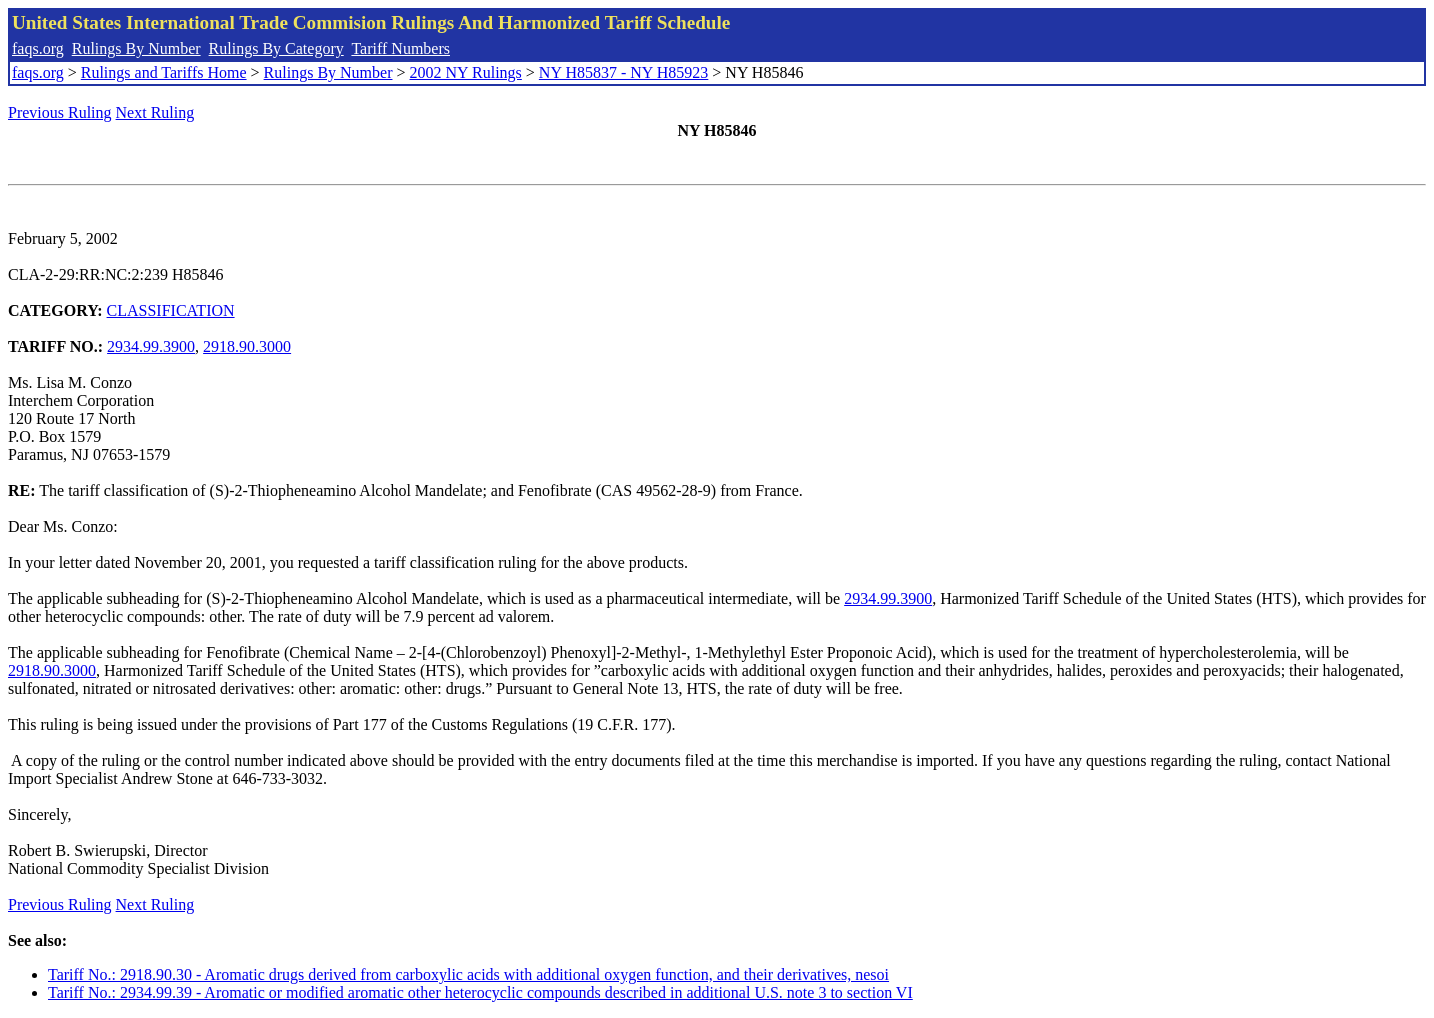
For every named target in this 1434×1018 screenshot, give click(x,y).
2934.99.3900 (151, 346)
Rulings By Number (136, 48)
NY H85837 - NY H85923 (623, 72)
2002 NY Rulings (466, 72)
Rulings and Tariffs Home (164, 72)
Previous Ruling (60, 112)
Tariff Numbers (400, 48)
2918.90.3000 (247, 346)
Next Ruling (155, 112)
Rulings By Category (276, 48)
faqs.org (38, 48)
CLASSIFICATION (171, 310)
